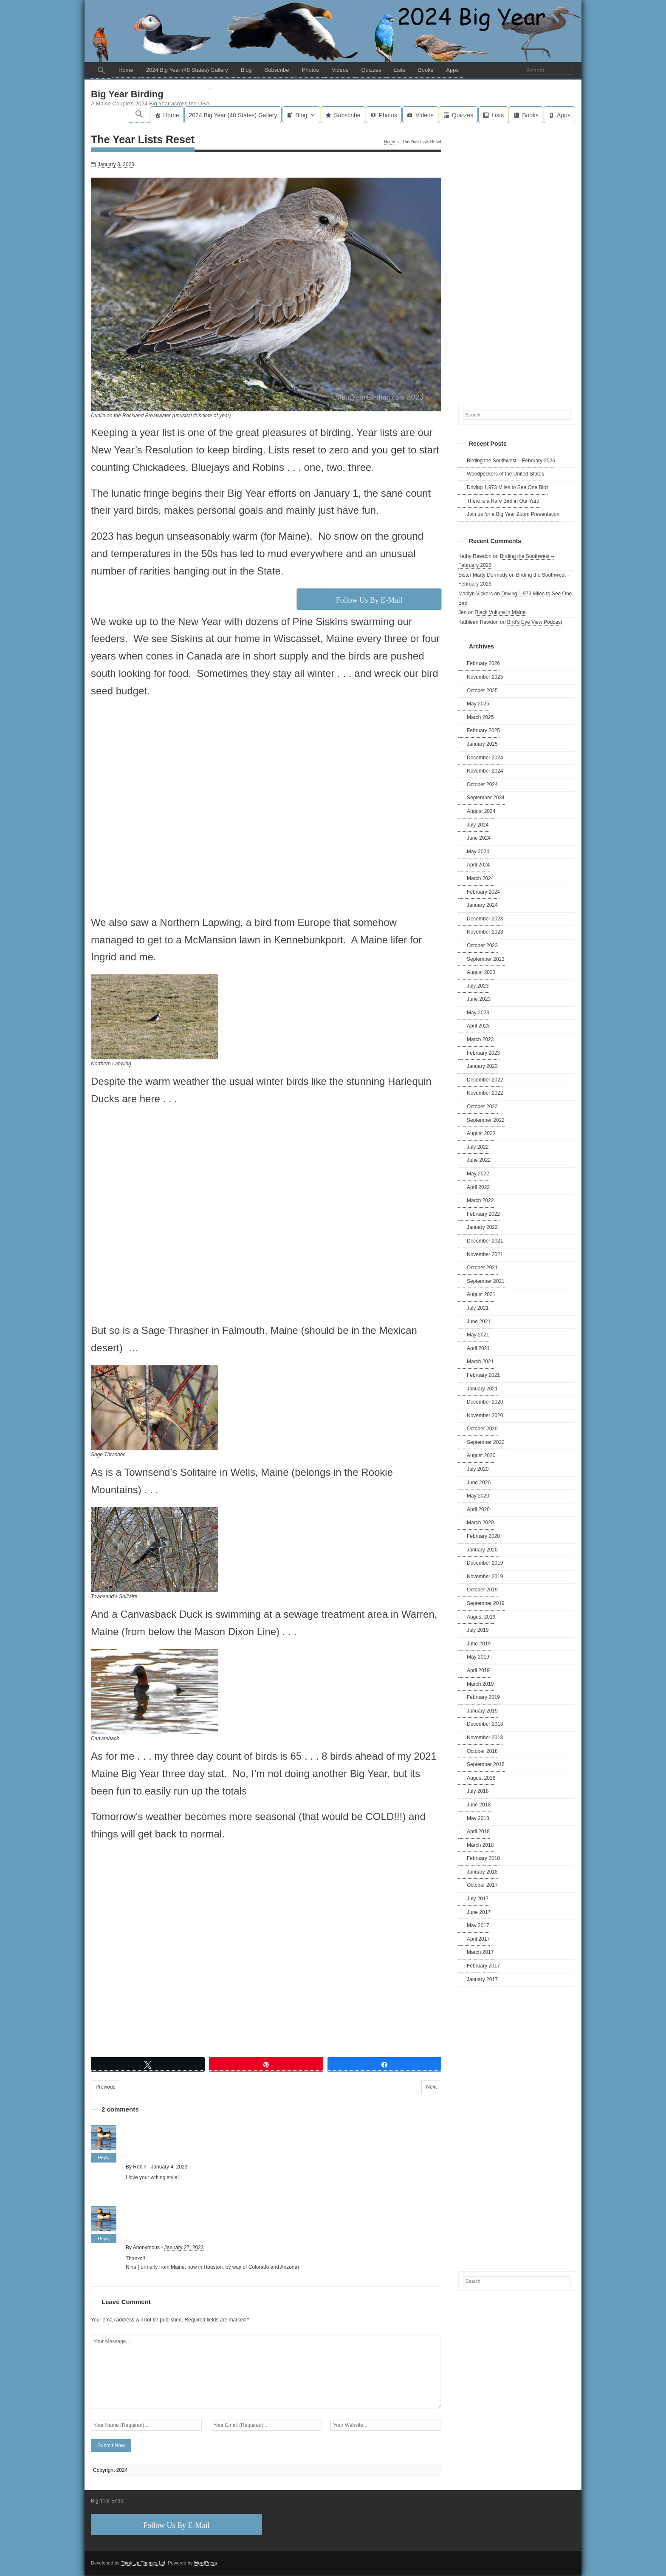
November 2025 (485, 677)
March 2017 (480, 1953)
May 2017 (478, 1926)
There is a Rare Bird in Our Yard (503, 501)
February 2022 (483, 1214)
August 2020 (481, 1456)
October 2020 (482, 1429)
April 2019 (478, 1671)
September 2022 (486, 1121)
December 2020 (485, 1402)
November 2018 (485, 1738)
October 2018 (482, 1752)
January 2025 (482, 744)
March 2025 (480, 718)
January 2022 (482, 1228)
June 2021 (479, 1322)
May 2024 (478, 852)
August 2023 (481, 973)
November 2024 (485, 771)
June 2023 (479, 999)
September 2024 (486, 798)
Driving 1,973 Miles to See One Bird (507, 488)
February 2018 (483, 1859)
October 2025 (482, 691)
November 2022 (485, 1094)
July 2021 (477, 1308)
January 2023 (482, 1067)
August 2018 (481, 1778)
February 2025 (483, 731)
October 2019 (482, 1591)
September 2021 (486, 1282)
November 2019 (485, 1577)
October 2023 (482, 946)
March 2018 (480, 1845)
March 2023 (480, 1040)
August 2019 (481, 1617)
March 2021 (480, 1362)
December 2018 (485, 1724)
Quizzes (371, 70)
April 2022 (478, 1188)
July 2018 (477, 1792)
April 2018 (478, 1832)
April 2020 (478, 1510)
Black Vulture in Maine (500, 613)
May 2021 (478, 1335)
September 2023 (486, 959)
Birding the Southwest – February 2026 (511, 461)
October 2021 (482, 1268)
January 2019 (482, 1711)
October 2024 (482, 785)
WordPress (205, 2563)
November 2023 (485, 932)
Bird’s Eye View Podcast (534, 623)
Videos (340, 70)
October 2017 (482, 1886)
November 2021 (485, 1255)
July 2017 (477, 1899)
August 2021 (481, 1295)
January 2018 (482, 1872)
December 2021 (485, 1241)
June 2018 (479, 1805)
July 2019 (477, 1630)
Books (425, 70)
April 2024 (478, 865)
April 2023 (478, 1027)
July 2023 (477, 986)
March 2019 (480, 1684)
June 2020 (479, 1483)
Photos (310, 70)
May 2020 (478, 1496)
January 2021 (482, 1389)
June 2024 (479, 838)
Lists (399, 70)
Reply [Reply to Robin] (104, 2158)
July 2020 (477, 1469)
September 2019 (486, 1604)
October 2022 (482, 1107)
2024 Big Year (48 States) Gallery (187, 70)
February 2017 (483, 1966)
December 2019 (485, 1563)
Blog (246, 70)
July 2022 (477, 1147)
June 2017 (479, 1913)
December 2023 (485, 919)
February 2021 (483, 1376)
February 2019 (483, 1698)
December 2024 (485, 758)
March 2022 (480, 1201)
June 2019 (479, 1644)
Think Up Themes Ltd (143, 2563)
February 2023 (483, 1053)
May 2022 (478, 1174)
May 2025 (478, 704)
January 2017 (482, 1980)
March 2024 (480, 879)
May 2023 (478, 1013)
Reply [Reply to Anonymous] (104, 2239)
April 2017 (478, 1939)
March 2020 (480, 1523)
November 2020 (485, 1416)
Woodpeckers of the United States (505, 474)
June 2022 (479, 1161)
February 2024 (483, 892)
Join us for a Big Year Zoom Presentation (513, 515)
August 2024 (481, 812)
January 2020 (482, 1550)
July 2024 (477, 825)
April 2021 (478, 1349)
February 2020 (483, 1537)
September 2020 (486, 1443)
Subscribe (277, 70)
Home (126, 70)
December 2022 (485, 1080)
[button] (101, 70)
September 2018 (486, 1765)
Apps (452, 70)
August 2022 (481, 1134)
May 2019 (478, 1658)
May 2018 (478, 1819)
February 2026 (483, 664)
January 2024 (482, 906)
